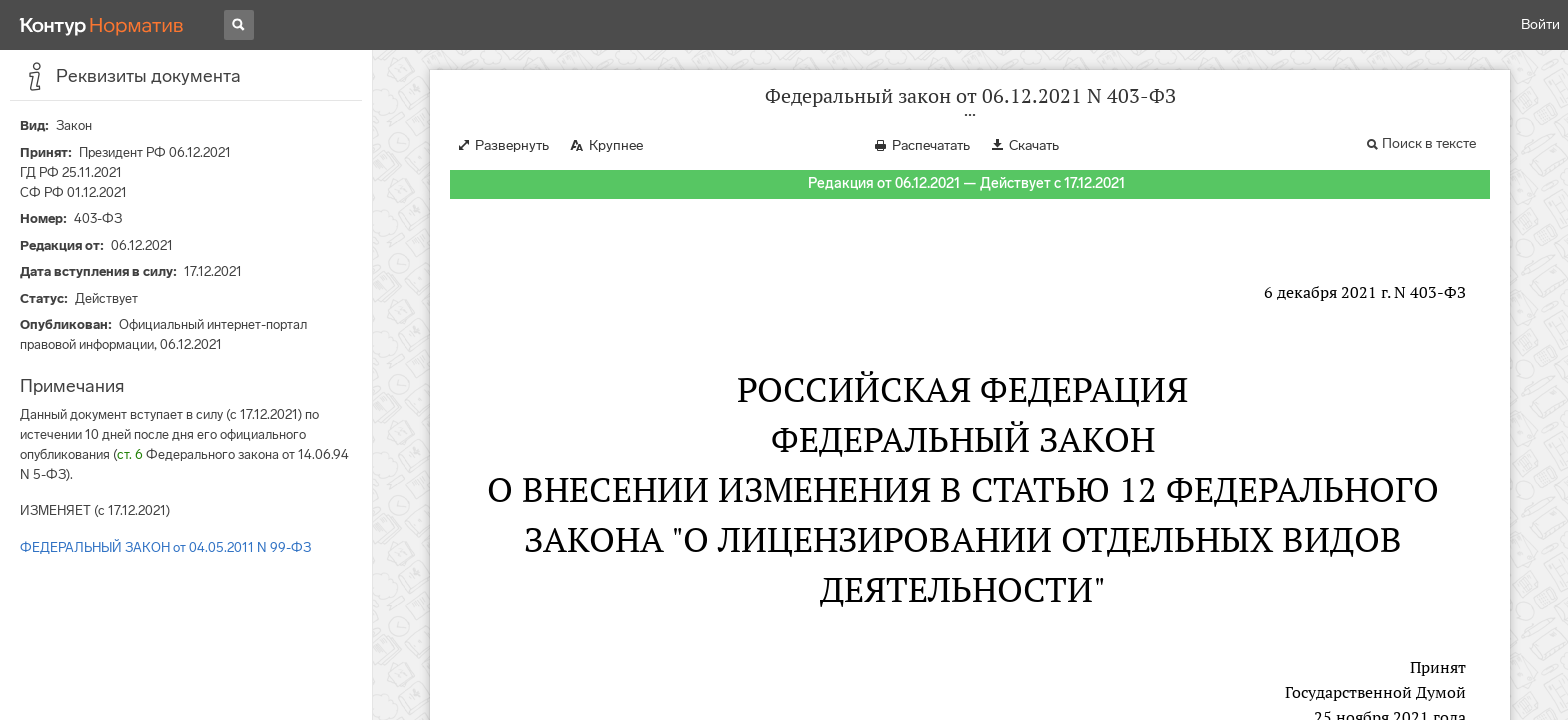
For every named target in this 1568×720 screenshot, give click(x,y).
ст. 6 (130, 454)
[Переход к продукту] (102, 25)
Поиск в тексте (1429, 143)
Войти (1540, 24)
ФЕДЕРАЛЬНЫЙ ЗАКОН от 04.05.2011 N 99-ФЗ (165, 547)
